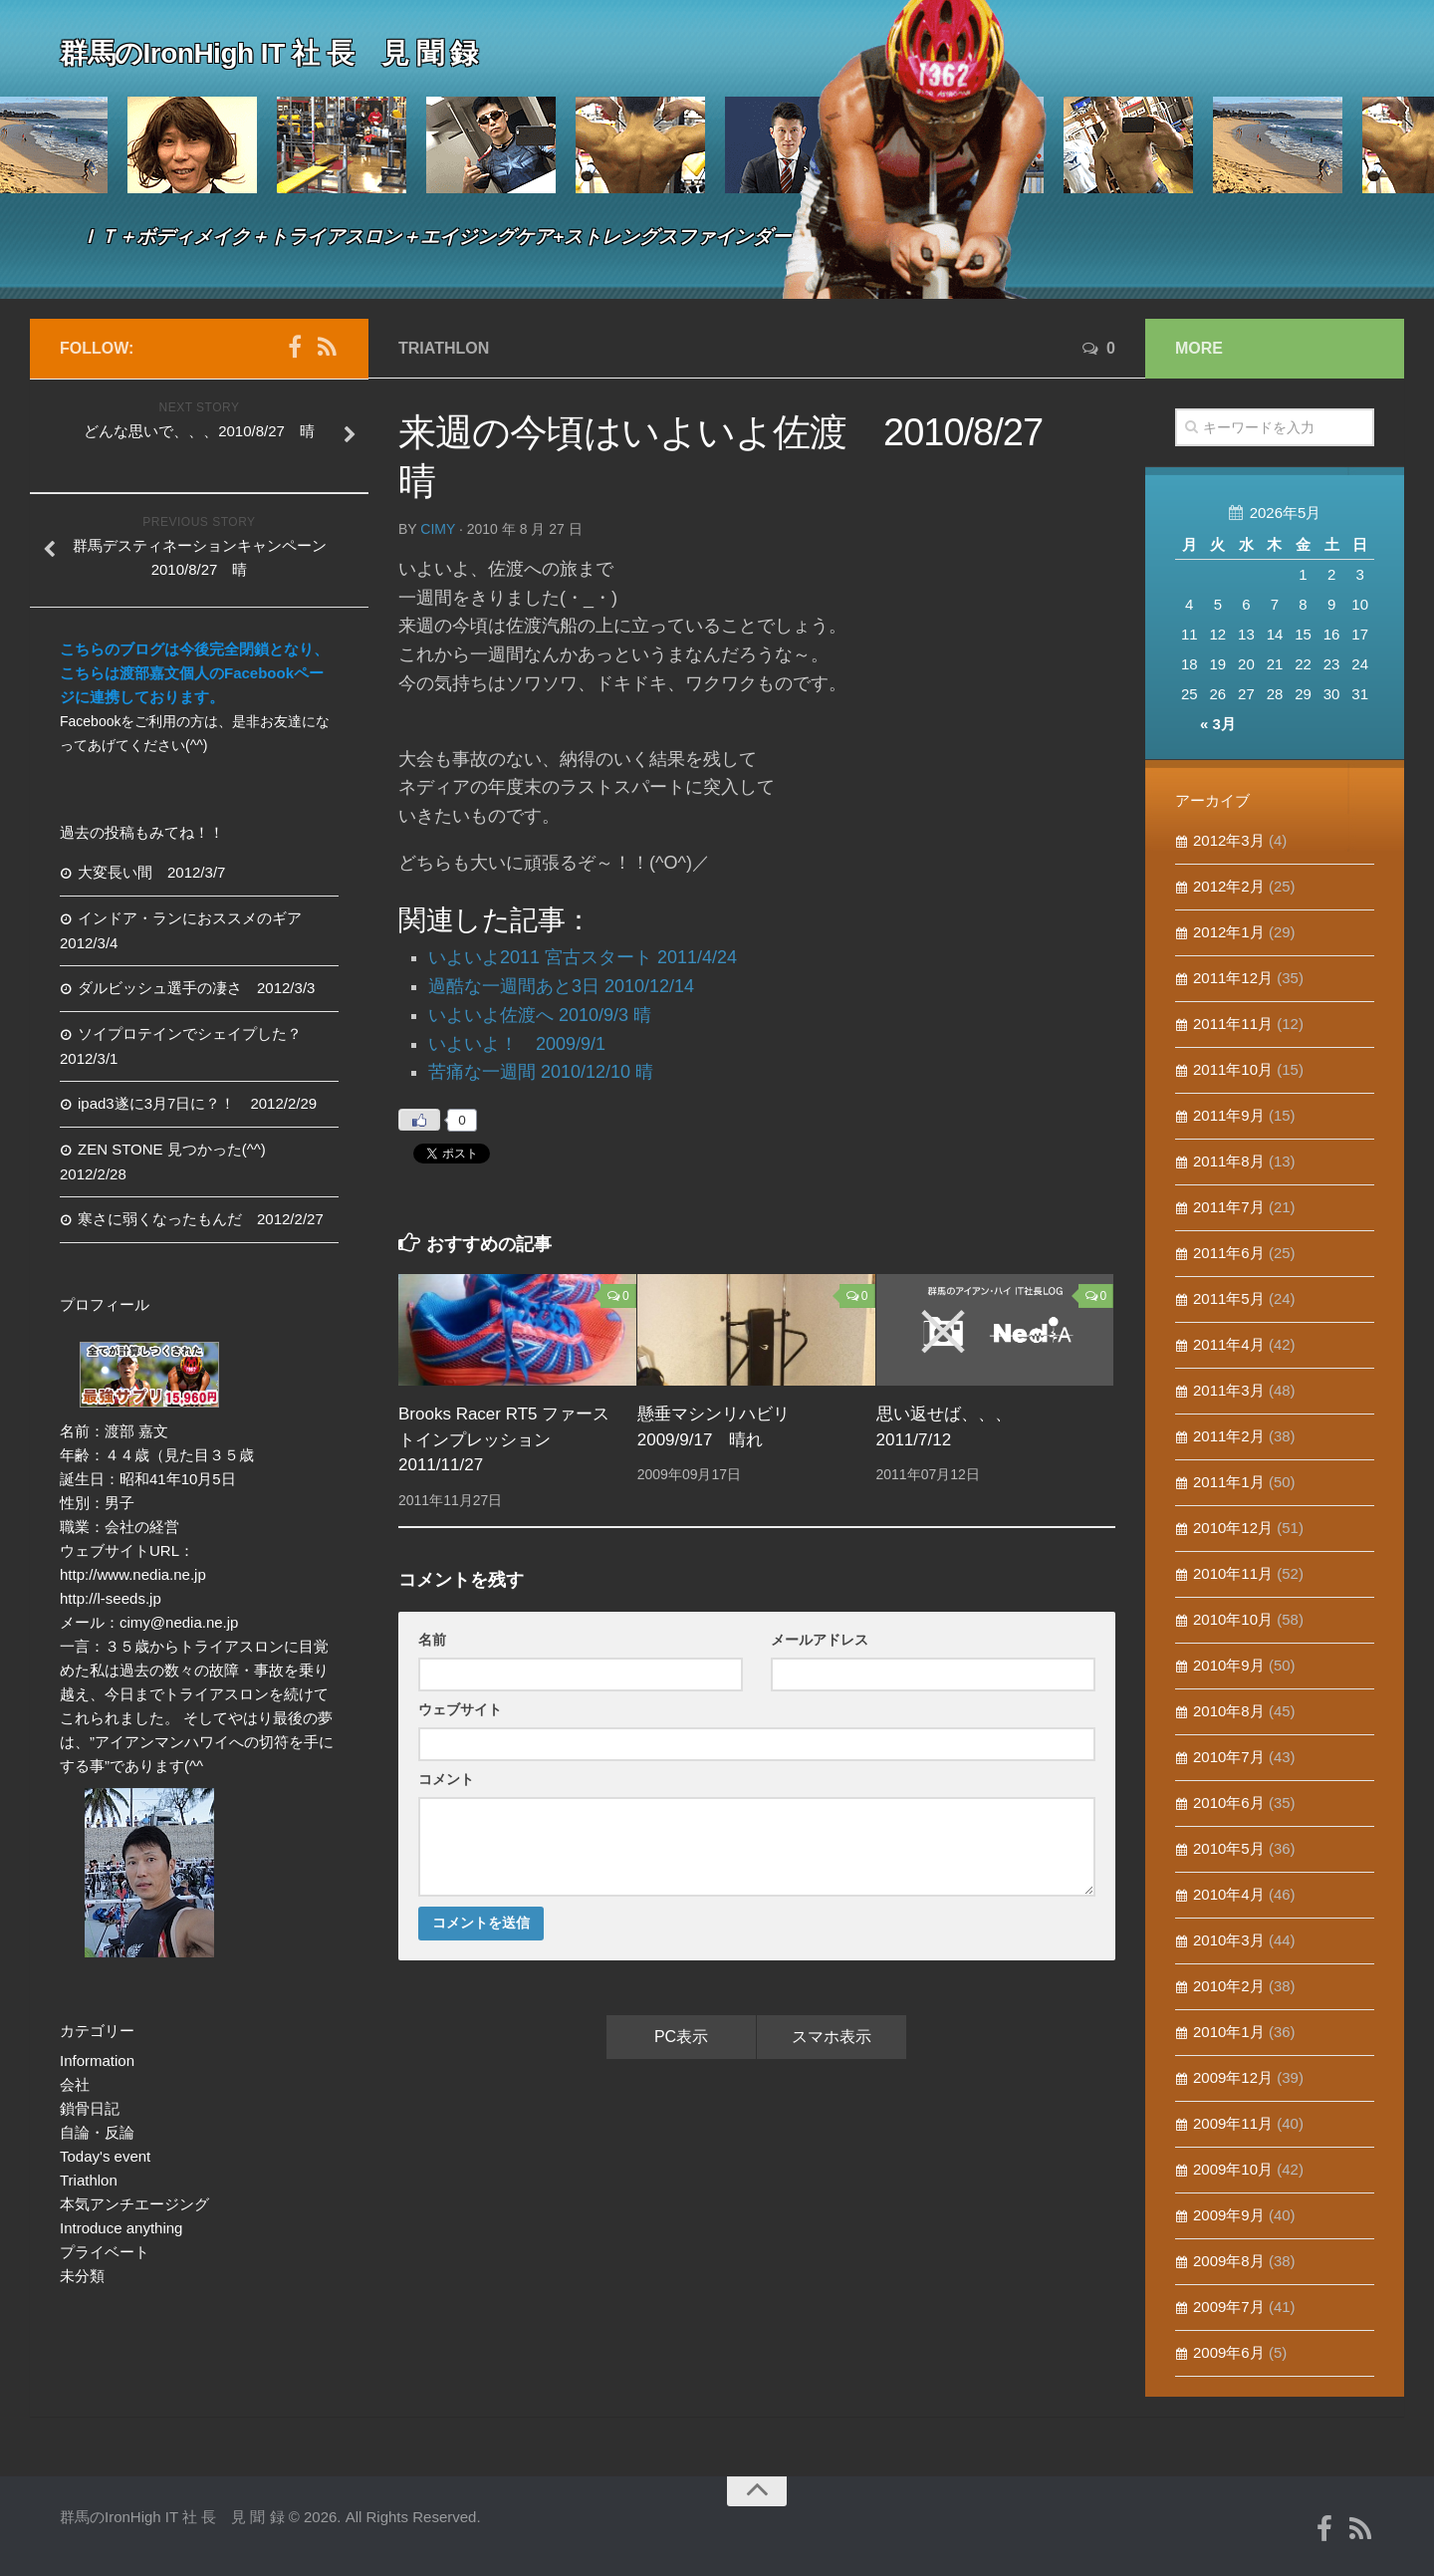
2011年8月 (1229, 1161)
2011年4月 (1229, 1344)
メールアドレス (819, 1640)
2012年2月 (1229, 886)
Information (97, 2060)
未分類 (82, 2275)
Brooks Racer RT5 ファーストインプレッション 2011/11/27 (503, 1439)
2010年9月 (1229, 1665)
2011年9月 (1229, 1115)
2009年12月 (1233, 2077)
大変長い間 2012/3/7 (151, 872)
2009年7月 (1229, 2306)
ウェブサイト (460, 1709)
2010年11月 (1233, 1573)
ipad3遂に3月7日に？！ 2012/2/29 (197, 1103)
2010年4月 (1229, 1894)
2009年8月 (1229, 2260)
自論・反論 (97, 2132)
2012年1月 (1229, 931)
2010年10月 (1233, 1619)
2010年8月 (1229, 1710)
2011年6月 (1229, 1252)
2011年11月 (1233, 1023)
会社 (75, 2084)
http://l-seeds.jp (110, 1598)
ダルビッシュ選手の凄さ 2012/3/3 (196, 987)
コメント (446, 1779)
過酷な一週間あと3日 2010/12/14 (561, 986)
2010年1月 (1229, 2031)
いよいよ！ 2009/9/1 (516, 1044)
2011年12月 (1233, 977)
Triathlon (443, 348)
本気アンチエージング (134, 2203)
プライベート (104, 2251)
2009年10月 (1233, 2169)
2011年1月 (1229, 1481)
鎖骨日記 (90, 2108)
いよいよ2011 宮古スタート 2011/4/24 (582, 957)
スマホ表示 (831, 2036)
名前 (432, 1640)
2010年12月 (1233, 1527)
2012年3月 (1229, 840)
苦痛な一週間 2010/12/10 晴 (540, 1072)
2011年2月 (1229, 1435)
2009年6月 (1229, 2352)
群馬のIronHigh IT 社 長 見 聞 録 (269, 54)
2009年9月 (1229, 2214)
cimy (437, 529)
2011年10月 (1233, 1069)
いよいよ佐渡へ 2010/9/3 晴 (539, 1015)
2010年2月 (1229, 1985)
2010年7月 (1229, 1756)
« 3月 (1218, 723)
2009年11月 (1233, 2123)
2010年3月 (1229, 1940)
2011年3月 (1229, 1390)
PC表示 (681, 2036)
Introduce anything (121, 2227)
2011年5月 (1229, 1298)
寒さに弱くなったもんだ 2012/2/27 (201, 1218)
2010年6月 (1229, 1802)
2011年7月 (1229, 1206)
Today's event (105, 2156)
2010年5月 (1229, 1848)
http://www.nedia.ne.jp (133, 1574)
